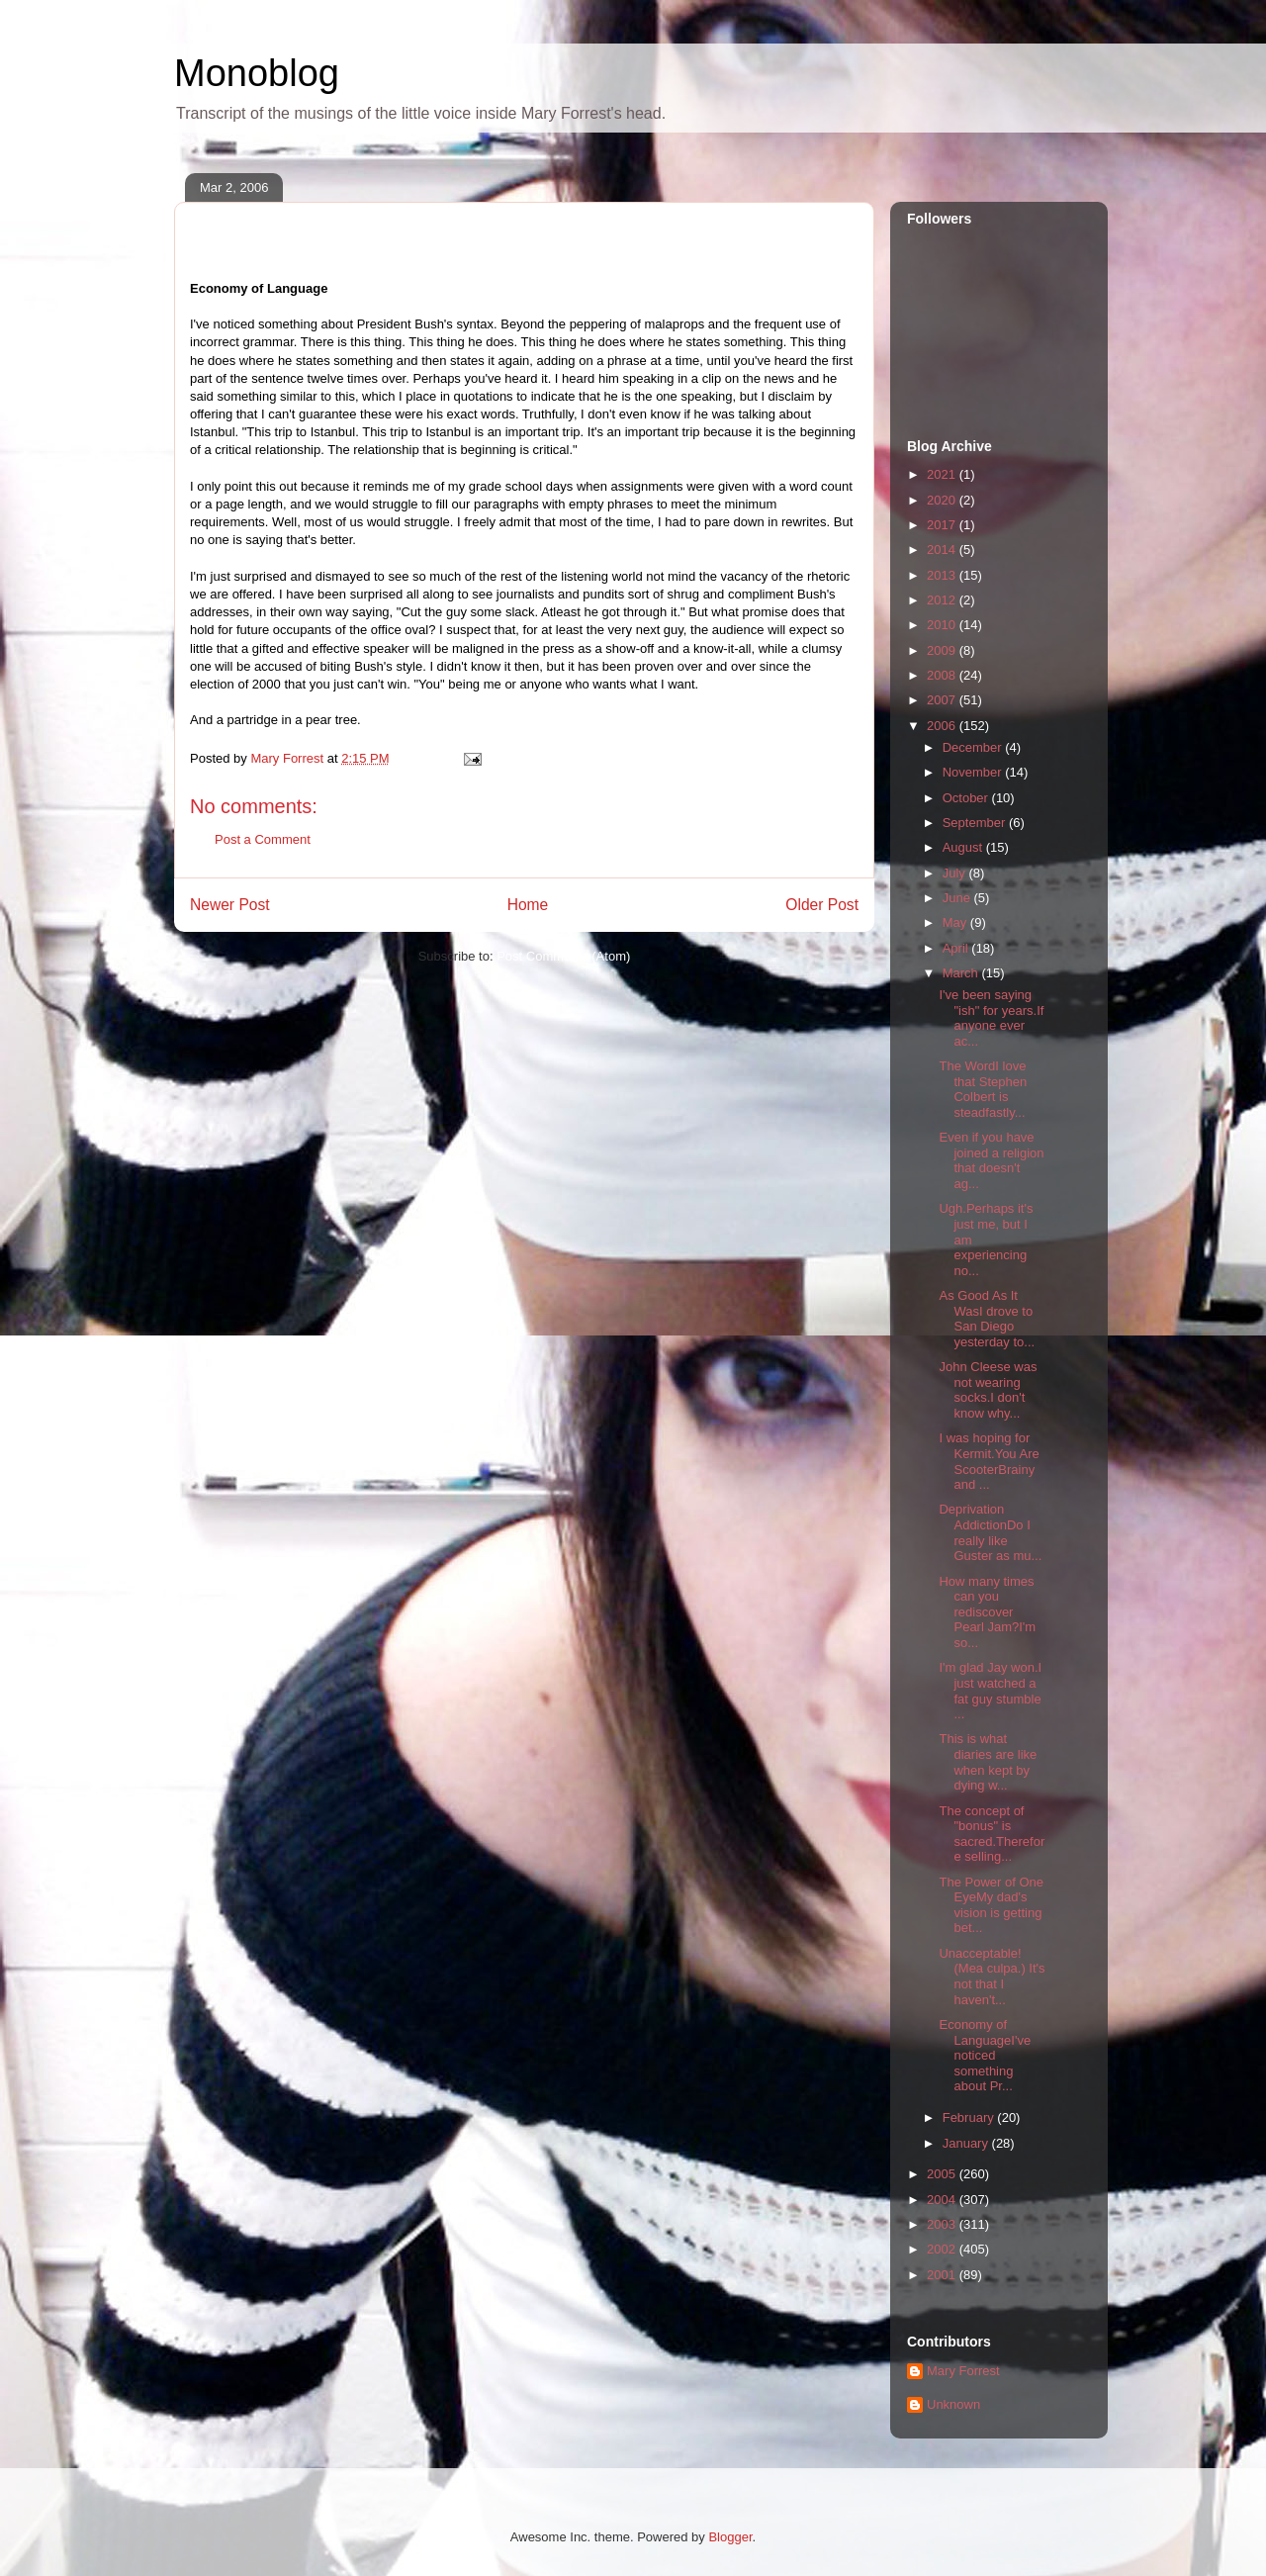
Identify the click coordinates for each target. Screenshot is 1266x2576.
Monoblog (256, 73)
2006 (943, 725)
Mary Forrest (963, 2370)
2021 (943, 474)
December (974, 747)
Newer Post (230, 904)
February (970, 2117)
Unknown (953, 2404)
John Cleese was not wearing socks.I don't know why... (988, 1390)
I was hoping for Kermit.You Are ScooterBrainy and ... (989, 1461)
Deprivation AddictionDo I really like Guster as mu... (990, 1532)
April (957, 948)
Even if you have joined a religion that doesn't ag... (991, 1160)
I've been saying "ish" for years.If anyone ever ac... (991, 1018)
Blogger (730, 2537)
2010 (943, 624)
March (962, 973)
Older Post (822, 904)
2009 (943, 650)
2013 (943, 575)
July (956, 873)
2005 (943, 2173)
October (967, 797)
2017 (943, 524)
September (976, 822)
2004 (943, 2199)
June (958, 897)
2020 (943, 500)
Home (528, 904)
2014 (943, 549)
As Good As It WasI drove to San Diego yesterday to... (987, 1318)
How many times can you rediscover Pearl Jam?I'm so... (987, 1612)
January (967, 2143)
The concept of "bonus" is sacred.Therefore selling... (991, 1834)
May (956, 922)
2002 (943, 2249)
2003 (943, 2224)
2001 (943, 2274)
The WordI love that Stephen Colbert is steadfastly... (983, 1089)
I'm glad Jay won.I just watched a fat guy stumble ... (990, 1690)
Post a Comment (263, 839)
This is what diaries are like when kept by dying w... (988, 1762)
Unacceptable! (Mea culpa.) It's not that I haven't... (991, 1976)
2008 (943, 675)
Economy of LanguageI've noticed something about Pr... (985, 2055)
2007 (943, 699)
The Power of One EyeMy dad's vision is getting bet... (991, 1905)
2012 (943, 600)
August (964, 847)
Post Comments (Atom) (563, 956)
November (974, 772)
